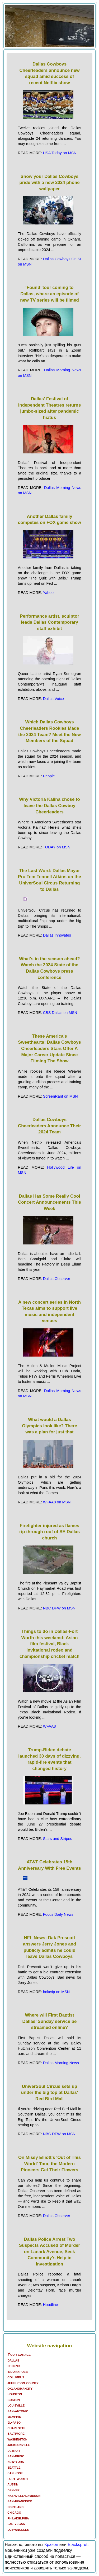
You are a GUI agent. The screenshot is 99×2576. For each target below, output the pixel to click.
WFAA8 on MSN (57, 1502)
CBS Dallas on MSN (60, 1013)
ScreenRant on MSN (60, 1096)
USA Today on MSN (60, 153)
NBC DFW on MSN (59, 1608)
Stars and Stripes (57, 1839)
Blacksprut (77, 2544)
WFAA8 (49, 1726)
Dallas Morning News (61, 2063)
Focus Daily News (58, 1914)
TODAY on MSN (56, 847)
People (49, 776)
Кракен (51, 2544)
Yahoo (48, 593)
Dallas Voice (53, 699)
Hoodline (50, 2305)
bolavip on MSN (56, 1992)
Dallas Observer (56, 1279)
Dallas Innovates (57, 935)
